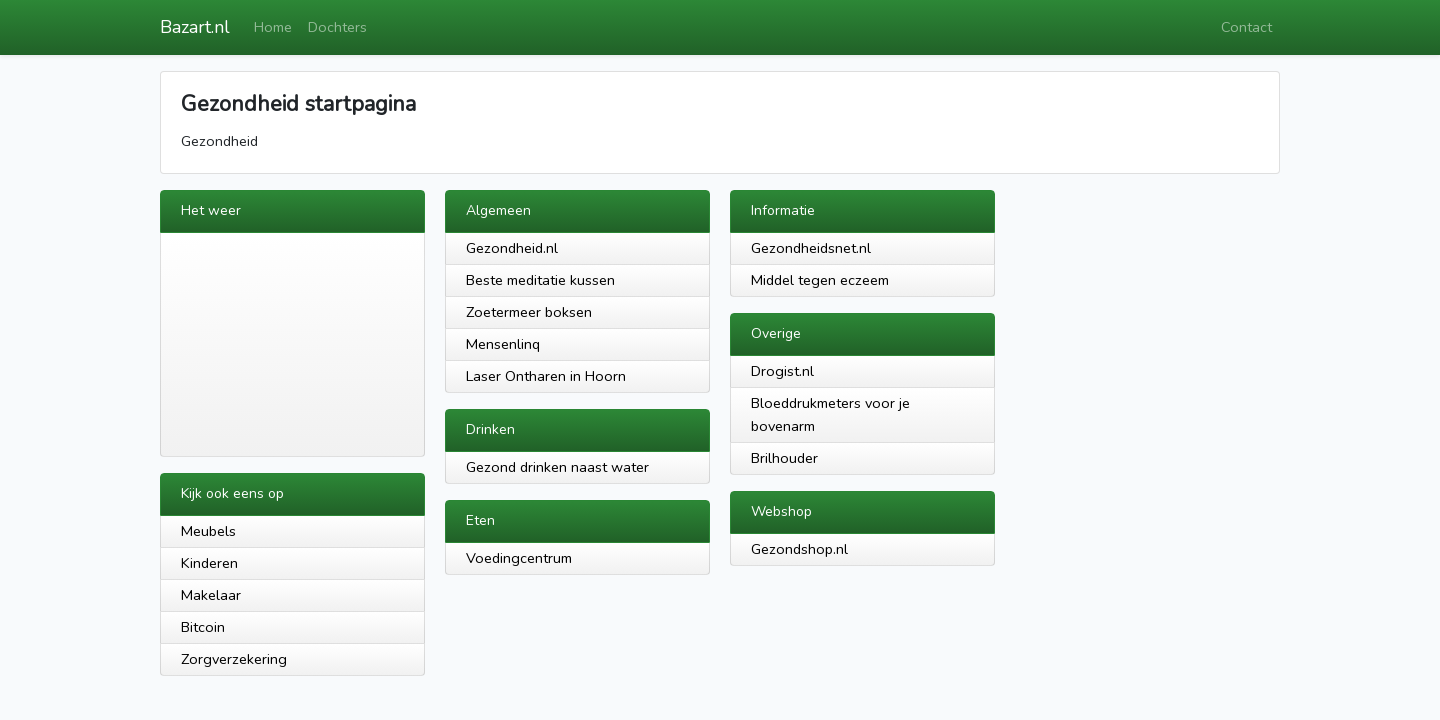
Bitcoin (203, 627)
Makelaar (211, 595)
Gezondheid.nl (512, 248)
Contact (1246, 27)
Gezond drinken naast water (557, 467)
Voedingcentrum (519, 558)
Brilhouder (784, 458)
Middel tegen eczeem (820, 280)
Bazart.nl (195, 27)
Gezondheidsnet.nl (811, 248)
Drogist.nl (782, 371)
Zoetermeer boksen (529, 312)
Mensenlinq (503, 344)
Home (273, 27)
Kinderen (209, 563)
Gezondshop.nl (799, 549)
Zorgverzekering (234, 659)
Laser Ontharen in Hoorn (546, 376)
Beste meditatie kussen (540, 280)
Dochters (337, 27)
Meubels (208, 531)
